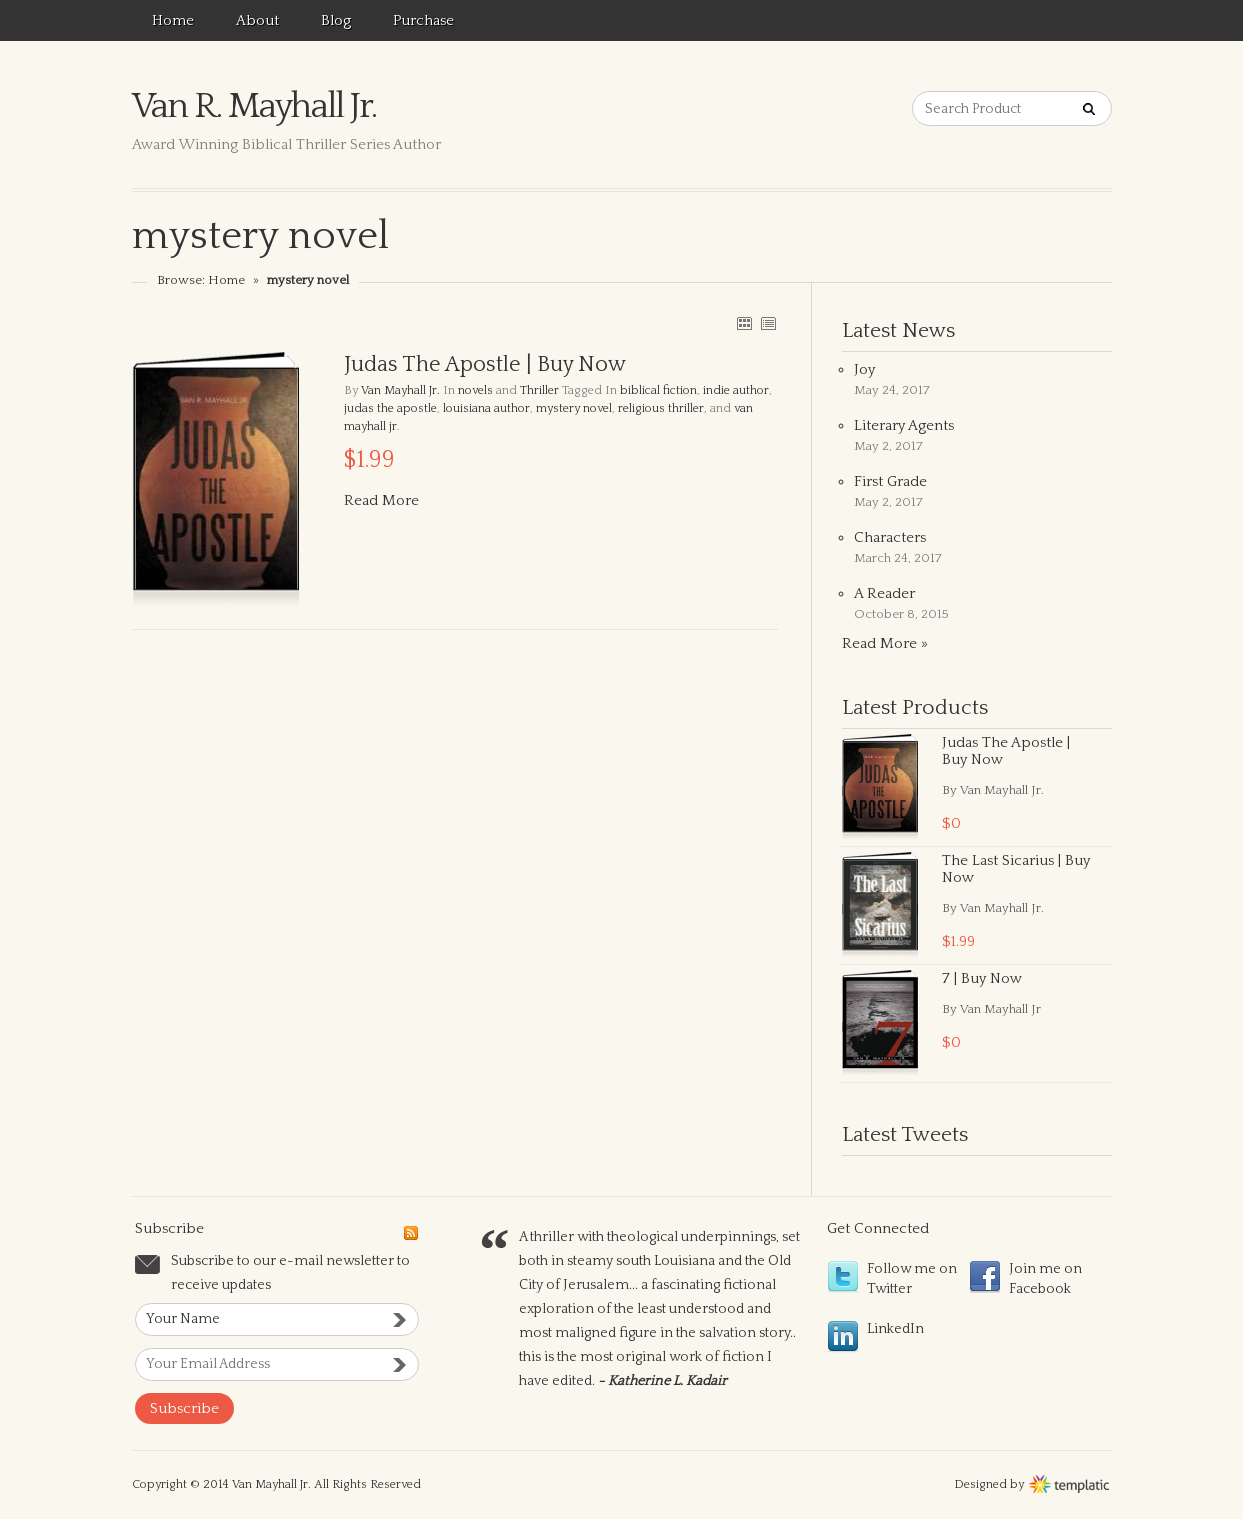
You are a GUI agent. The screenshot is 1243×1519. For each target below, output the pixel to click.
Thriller (539, 390)
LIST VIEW (768, 323)
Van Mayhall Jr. (400, 390)
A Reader (884, 593)
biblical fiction (658, 390)
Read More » (885, 643)
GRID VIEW (744, 323)
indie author (736, 390)
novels (475, 390)
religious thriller (661, 408)
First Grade (890, 481)
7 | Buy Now (982, 978)
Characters (890, 537)
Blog (336, 20)
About (257, 20)
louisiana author (486, 408)
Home (173, 20)
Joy (864, 369)
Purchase (423, 20)
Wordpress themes (1069, 1482)
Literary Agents (904, 425)
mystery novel (574, 408)
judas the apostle (390, 408)
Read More (381, 500)
